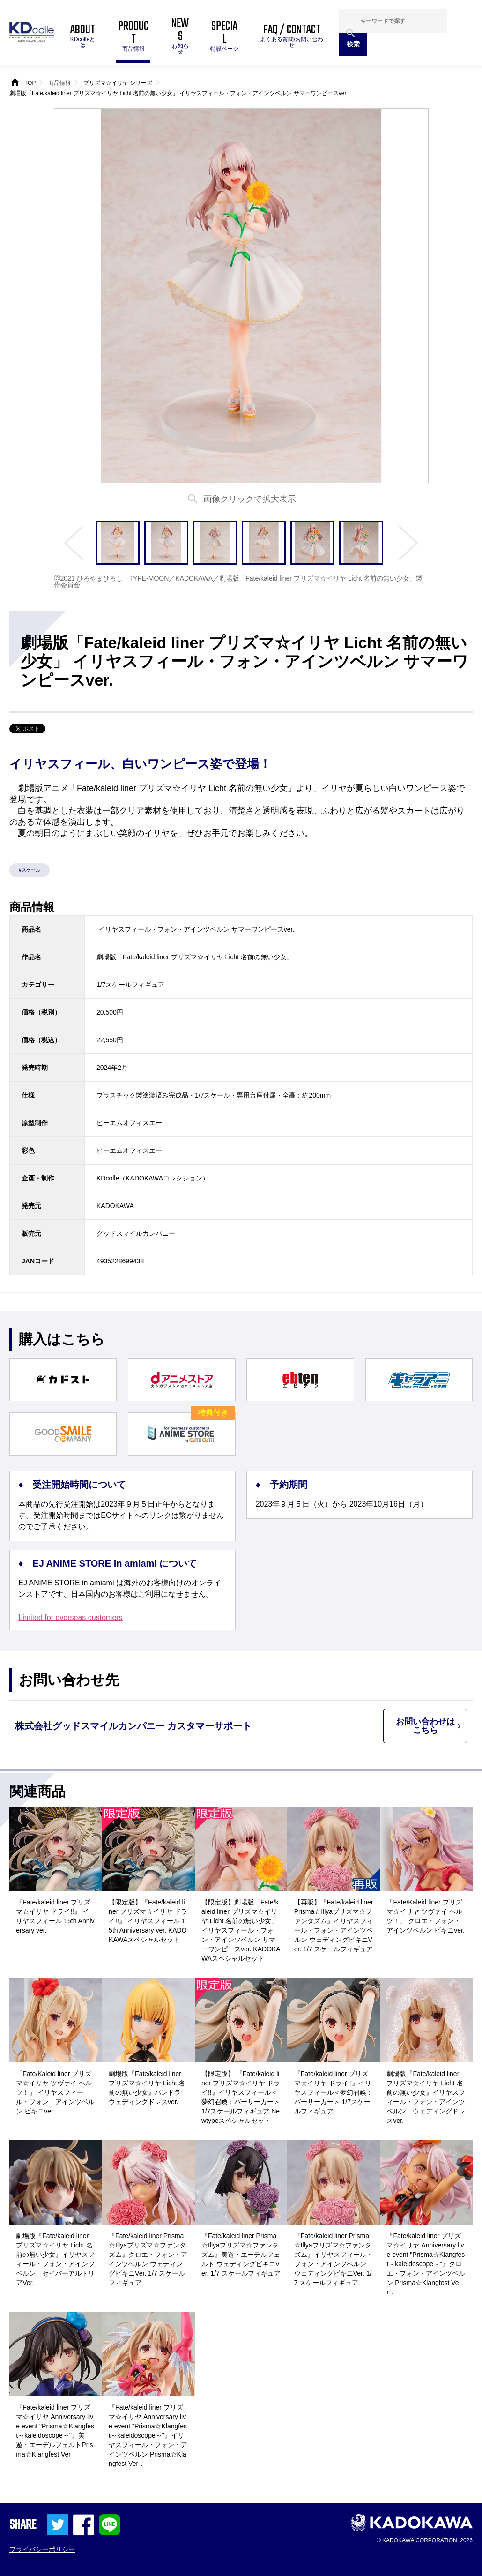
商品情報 (59, 83)
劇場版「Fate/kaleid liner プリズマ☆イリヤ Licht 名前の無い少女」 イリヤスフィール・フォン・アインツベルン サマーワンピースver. (178, 93)
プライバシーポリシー (42, 2549)
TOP (30, 83)
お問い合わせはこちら (425, 1726)
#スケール (29, 870)
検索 (353, 44)
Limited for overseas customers (70, 1617)
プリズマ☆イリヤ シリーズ (117, 83)
